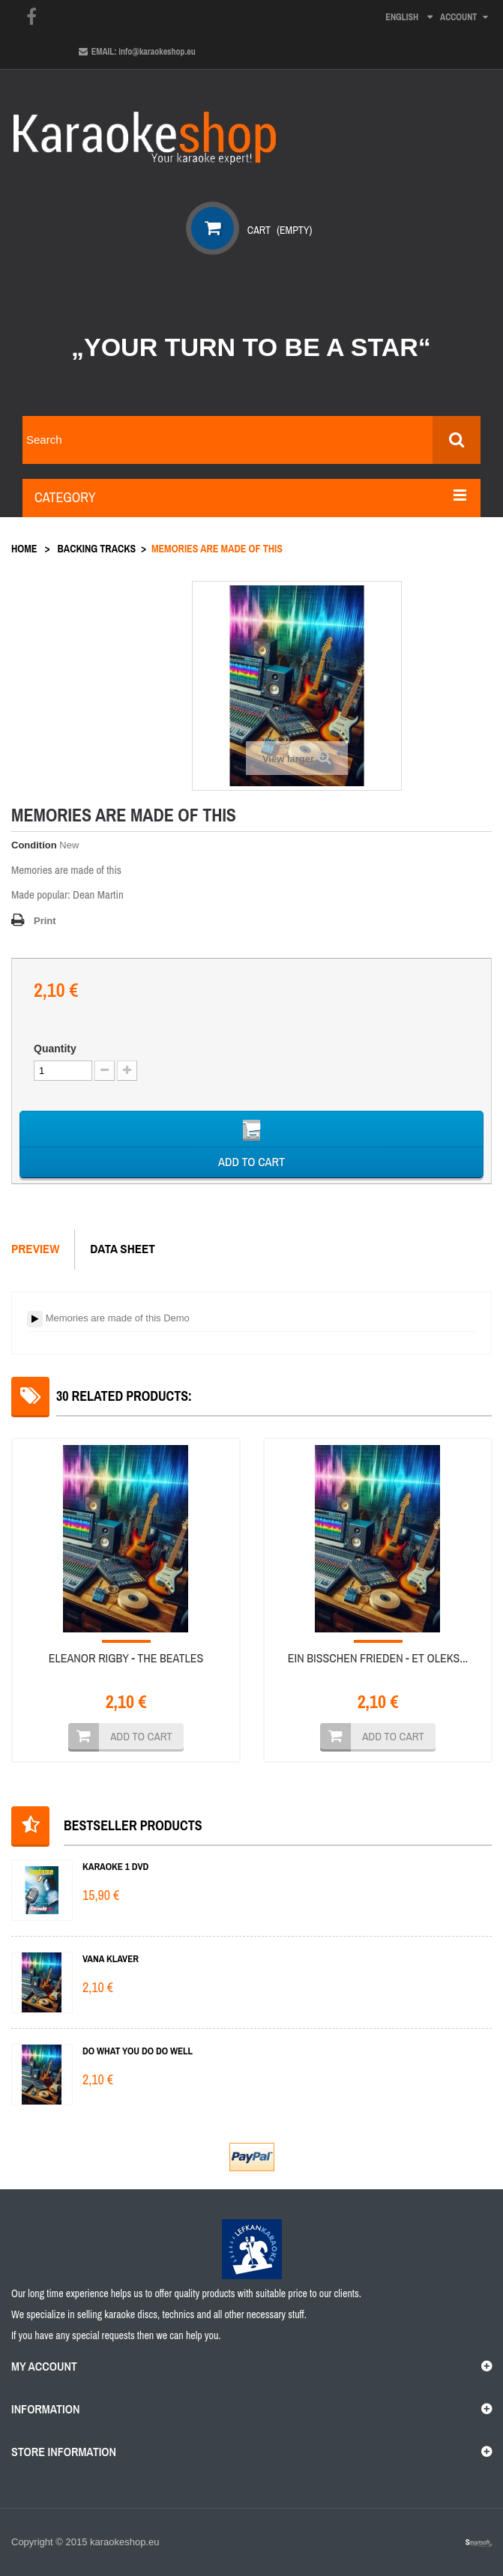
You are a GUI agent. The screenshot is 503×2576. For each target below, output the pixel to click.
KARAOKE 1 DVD (115, 1866)
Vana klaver (110, 1958)
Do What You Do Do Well (137, 2051)
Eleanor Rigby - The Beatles (126, 1658)
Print (45, 920)
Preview (35, 1248)
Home (24, 548)
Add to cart (141, 1736)
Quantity (55, 1049)
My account (44, 2366)
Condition (34, 845)
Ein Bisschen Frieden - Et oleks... (378, 1658)
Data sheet (122, 1248)
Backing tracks (97, 548)
